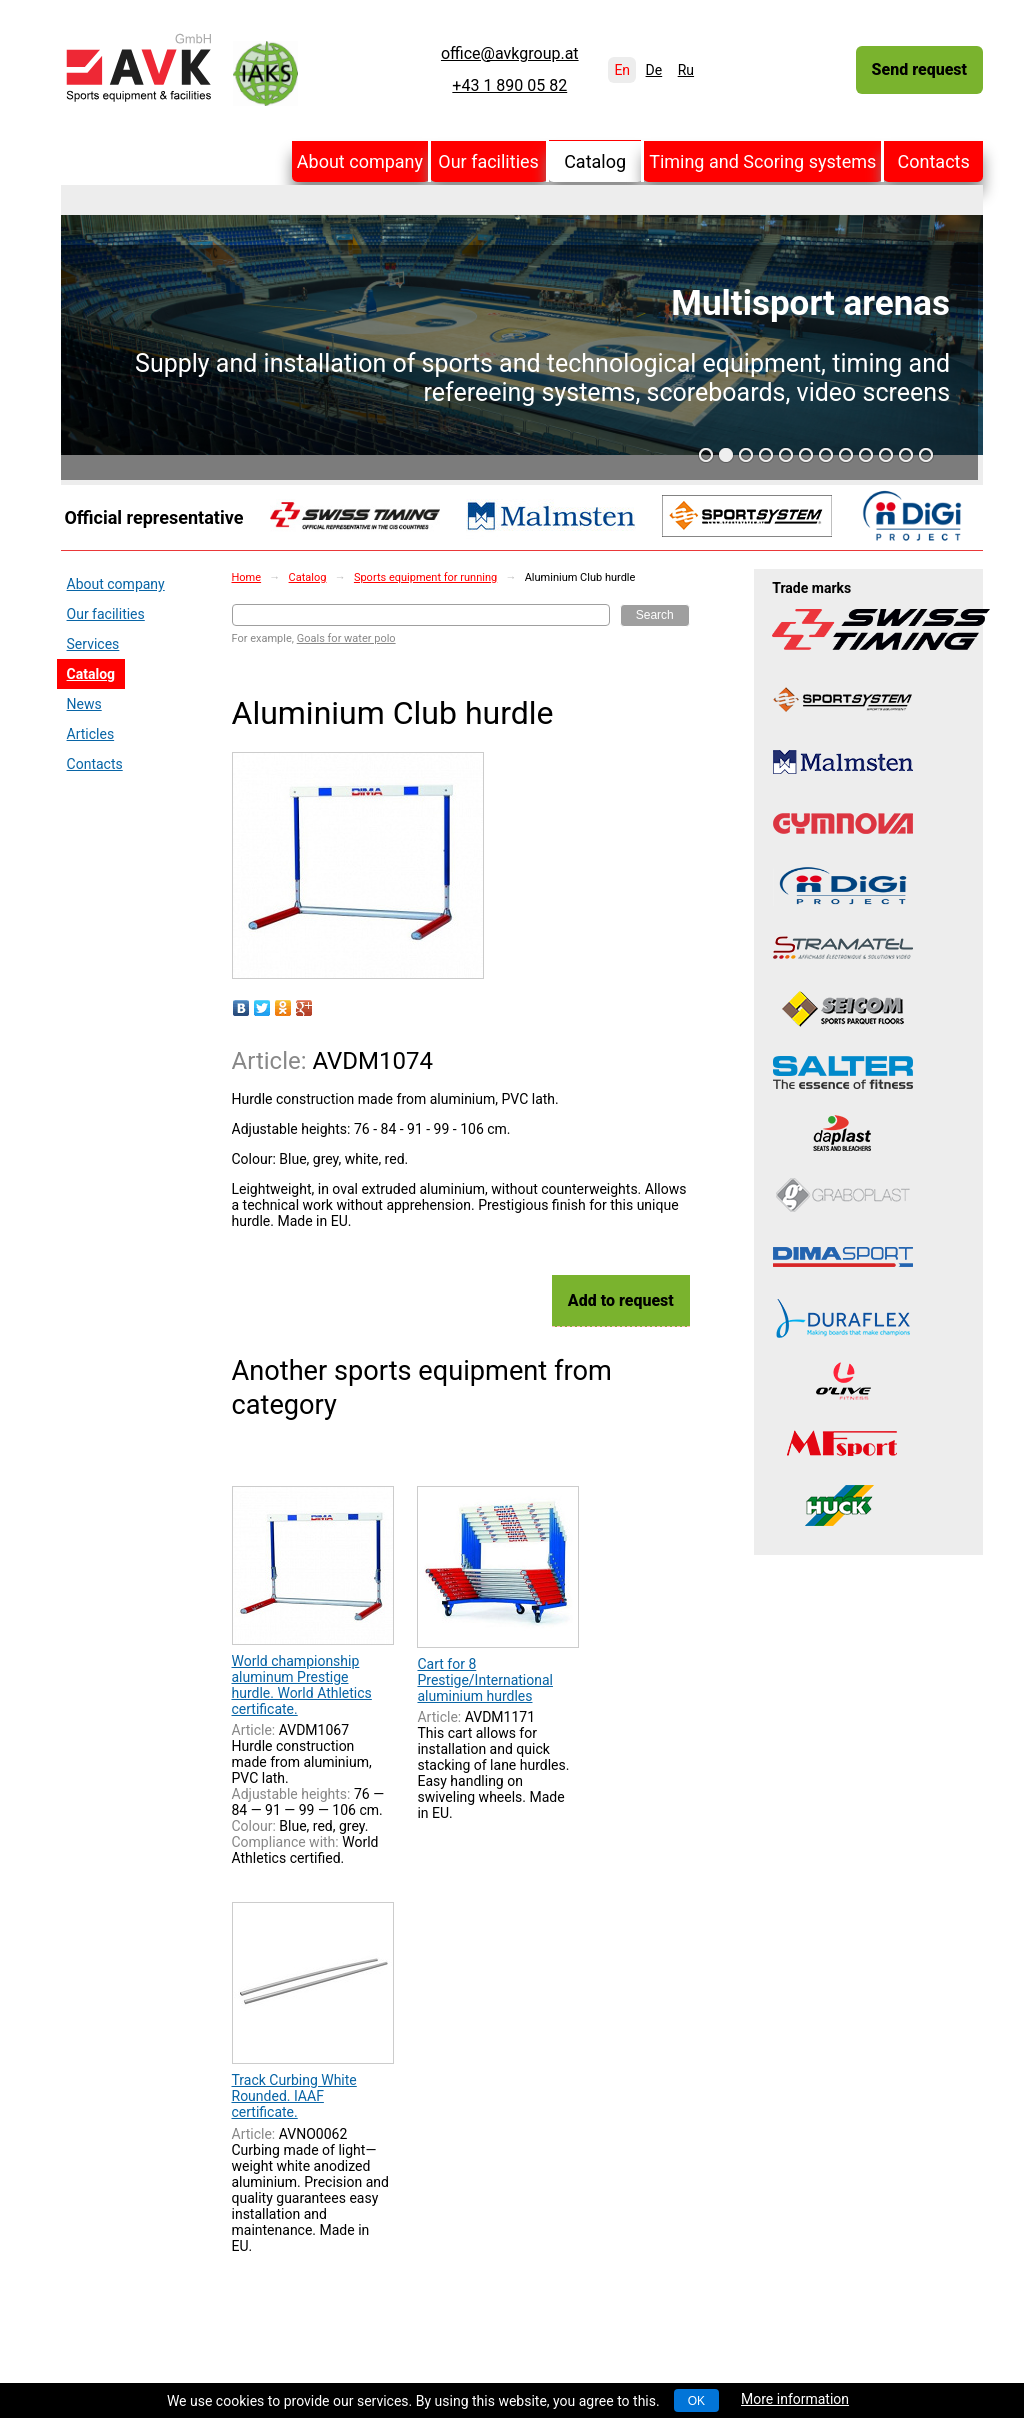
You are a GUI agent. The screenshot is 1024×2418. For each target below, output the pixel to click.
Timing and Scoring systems (762, 161)
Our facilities (488, 161)
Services (93, 644)
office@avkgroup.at (510, 54)
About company (360, 161)
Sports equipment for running (425, 577)
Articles (91, 734)
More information (795, 2399)
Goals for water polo (346, 638)
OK (696, 2401)
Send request (919, 69)
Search (655, 615)
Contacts (934, 161)
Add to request (621, 1300)
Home (247, 577)
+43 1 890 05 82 (509, 86)
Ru (686, 70)
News (84, 704)
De (654, 70)
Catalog (595, 161)
